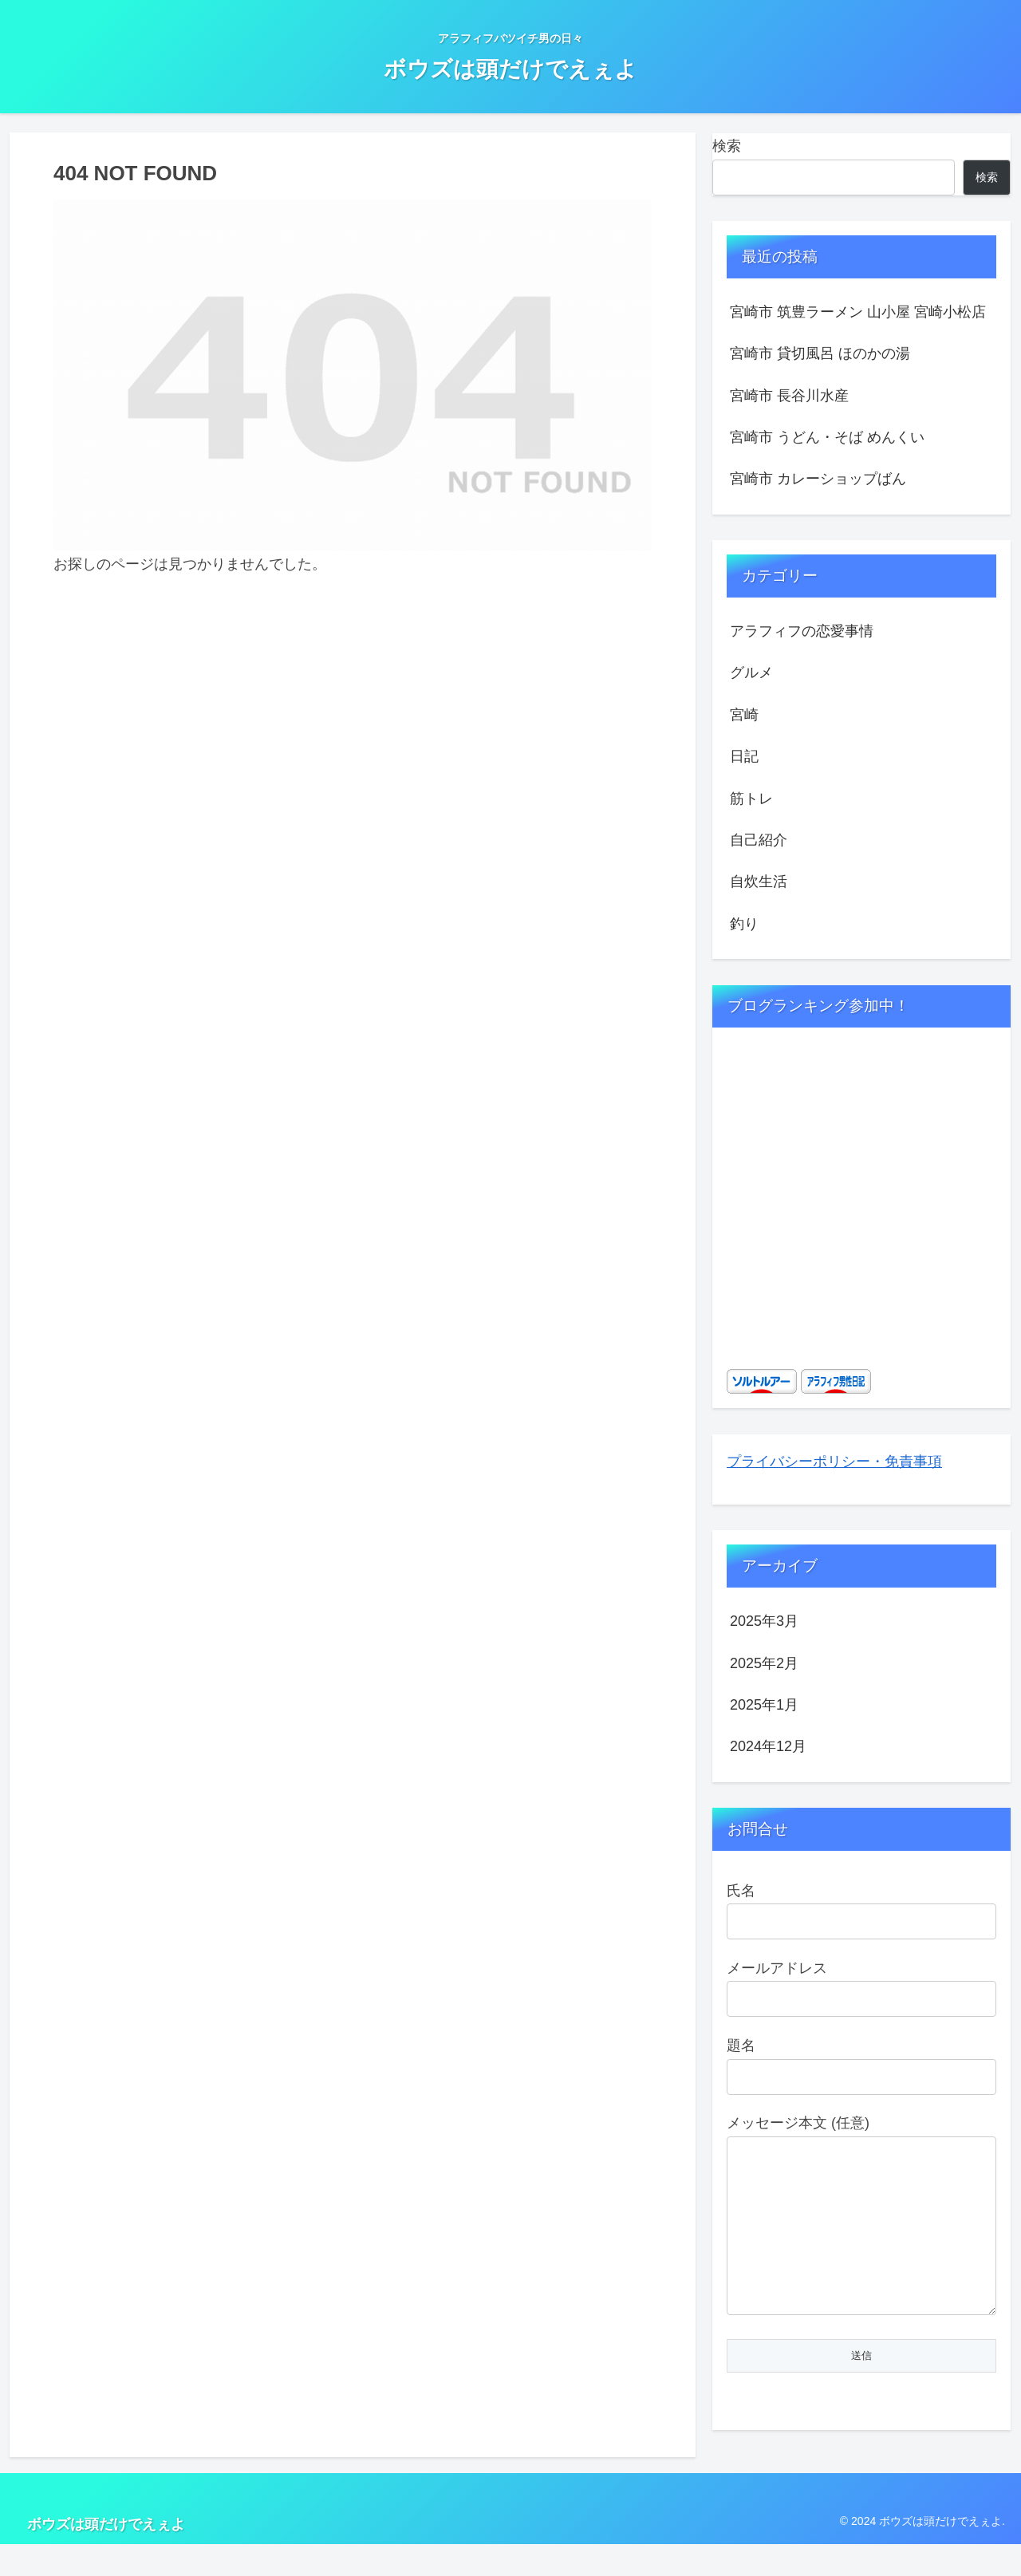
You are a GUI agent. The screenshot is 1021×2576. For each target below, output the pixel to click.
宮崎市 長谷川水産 (789, 396)
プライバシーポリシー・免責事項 (834, 1461)
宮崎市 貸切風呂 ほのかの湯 (820, 353)
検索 (726, 146)
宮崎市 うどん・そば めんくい (827, 437)
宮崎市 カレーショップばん (818, 479)
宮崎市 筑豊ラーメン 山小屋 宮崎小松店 (858, 312)
